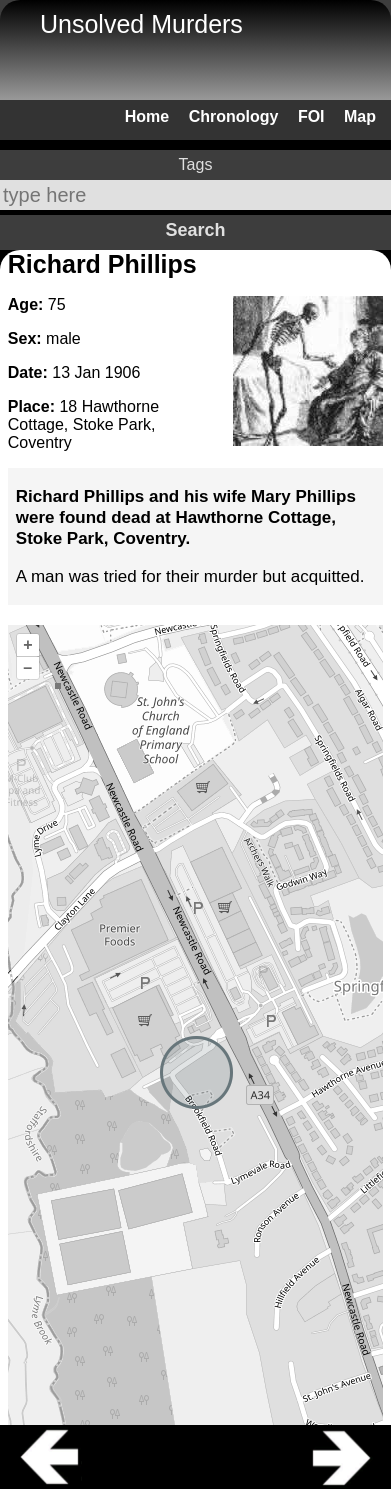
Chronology (234, 116)
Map (360, 116)
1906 (123, 372)
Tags (196, 164)
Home (147, 116)
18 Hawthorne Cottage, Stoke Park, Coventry (83, 424)
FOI (311, 116)
